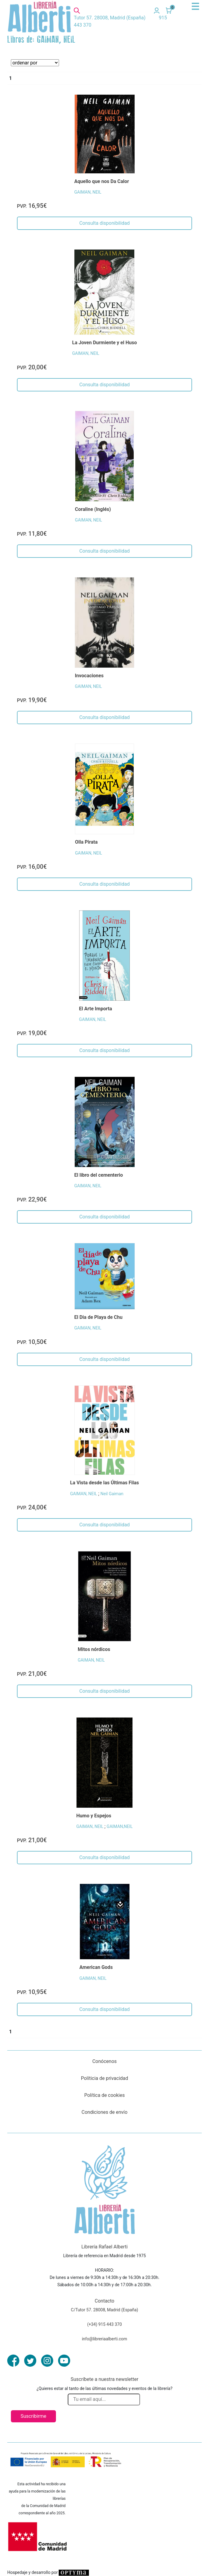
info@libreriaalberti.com (104, 2338)
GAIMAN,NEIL (120, 1826)
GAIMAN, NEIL (87, 192)
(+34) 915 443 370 (104, 2324)
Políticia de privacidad (104, 2078)
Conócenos (104, 2061)
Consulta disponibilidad (104, 223)
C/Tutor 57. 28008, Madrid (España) (104, 2309)
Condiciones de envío (105, 2112)
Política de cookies (104, 2095)
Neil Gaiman (111, 1493)
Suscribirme (33, 2416)
